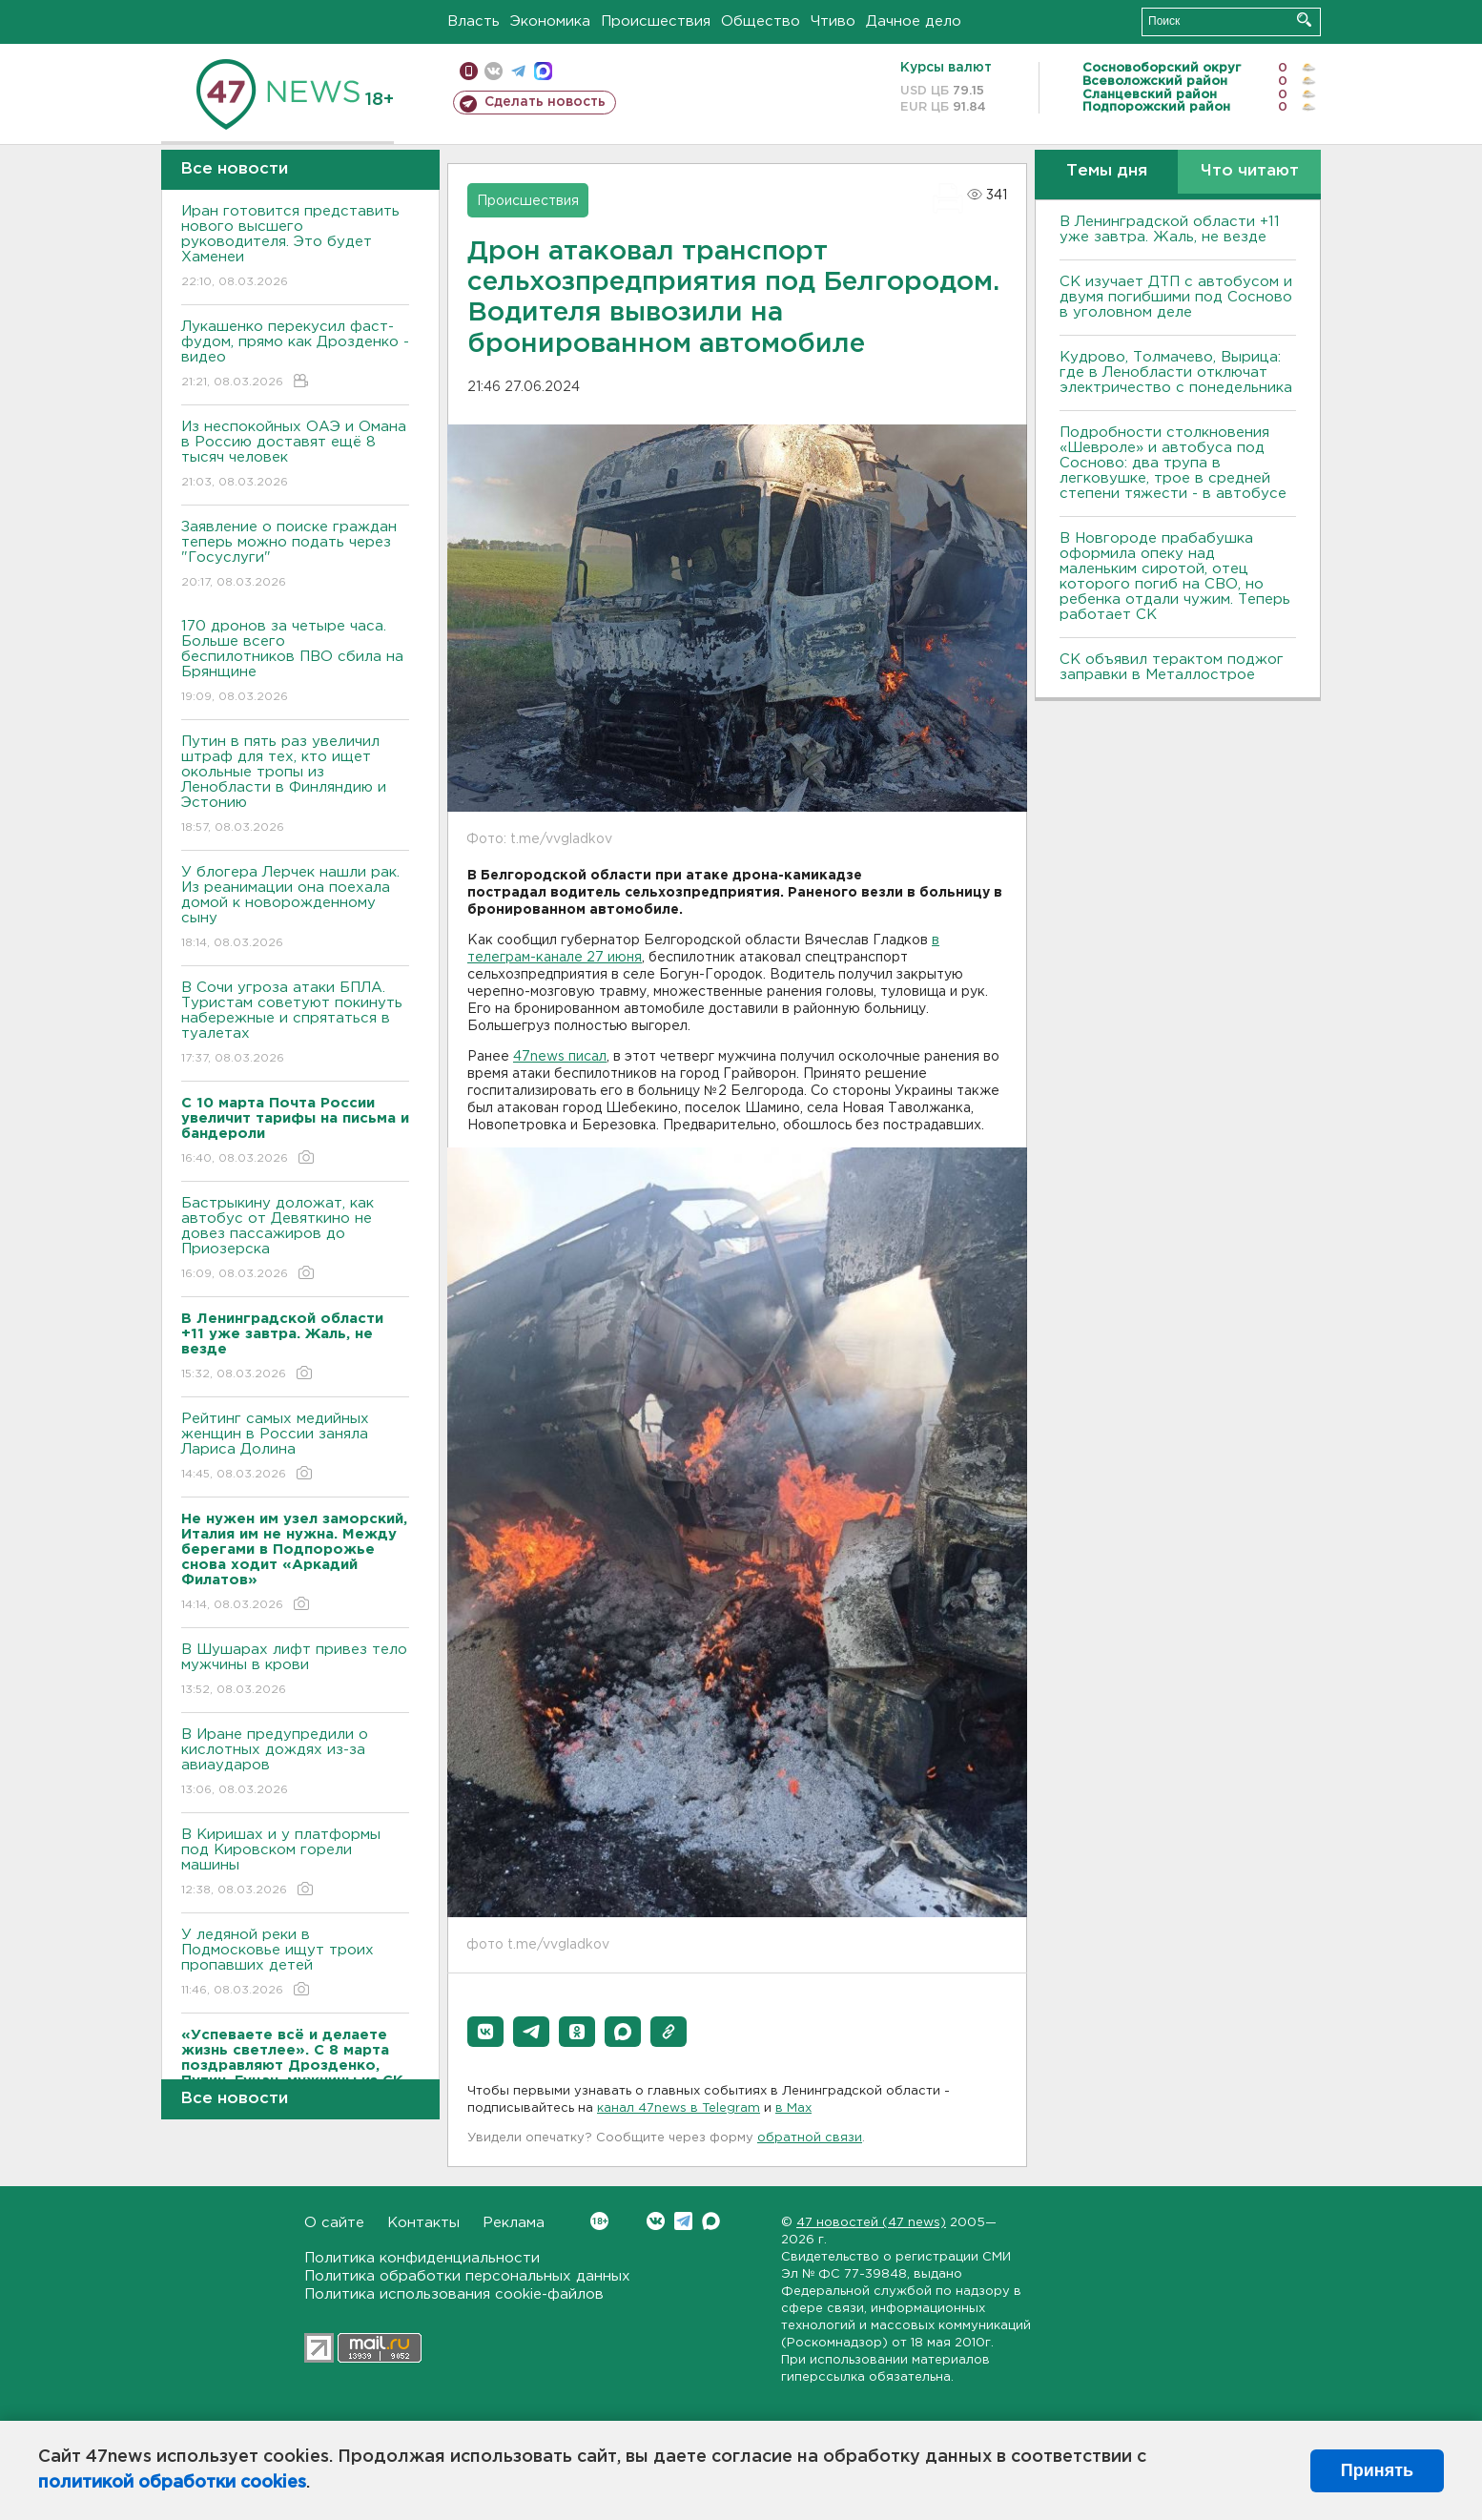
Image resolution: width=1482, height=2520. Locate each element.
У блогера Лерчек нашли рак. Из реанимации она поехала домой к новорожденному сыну (295, 908)
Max (711, 2221)
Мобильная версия (469, 71)
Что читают (1250, 171)
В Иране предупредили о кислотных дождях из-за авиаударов (295, 1763)
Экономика (550, 21)
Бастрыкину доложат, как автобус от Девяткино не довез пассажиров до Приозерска (295, 1239)
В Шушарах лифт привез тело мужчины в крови (295, 1670)
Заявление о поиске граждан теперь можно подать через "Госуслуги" (295, 555)
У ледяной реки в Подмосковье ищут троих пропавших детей (295, 1963)
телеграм (518, 71)
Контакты (423, 2223)
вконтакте (493, 71)
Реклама (514, 2223)
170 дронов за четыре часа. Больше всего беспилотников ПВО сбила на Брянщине (295, 662)
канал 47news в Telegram (678, 2108)
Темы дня (1106, 171)
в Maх (793, 2108)
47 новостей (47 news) (871, 2223)
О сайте (334, 2223)
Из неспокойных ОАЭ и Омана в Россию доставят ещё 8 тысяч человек (295, 455)
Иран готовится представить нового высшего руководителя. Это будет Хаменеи (295, 247)
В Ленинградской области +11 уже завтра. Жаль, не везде (1170, 229)
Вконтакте (599, 2221)
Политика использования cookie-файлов (454, 2294)
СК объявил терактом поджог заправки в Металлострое (1172, 667)
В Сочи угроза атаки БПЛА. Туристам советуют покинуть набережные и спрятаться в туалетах (295, 1023)
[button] (485, 2031)
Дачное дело (913, 21)
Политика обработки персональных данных (467, 2276)
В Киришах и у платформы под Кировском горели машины (295, 1863)
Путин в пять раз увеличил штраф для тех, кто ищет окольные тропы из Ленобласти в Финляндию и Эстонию (295, 785)
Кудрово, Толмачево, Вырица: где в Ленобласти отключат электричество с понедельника (1176, 372)
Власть (473, 21)
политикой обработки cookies (172, 2482)
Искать (1304, 19)
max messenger (543, 71)
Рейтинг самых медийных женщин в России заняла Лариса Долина (295, 1447)
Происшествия (655, 21)
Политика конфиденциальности (422, 2258)
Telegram (683, 2221)
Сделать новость (545, 102)
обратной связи (809, 2138)
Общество (760, 21)
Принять (1377, 2470)
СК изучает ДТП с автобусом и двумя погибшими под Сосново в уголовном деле (1176, 297)
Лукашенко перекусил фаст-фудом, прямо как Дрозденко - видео (295, 355)
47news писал (560, 1057)
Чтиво (833, 21)
